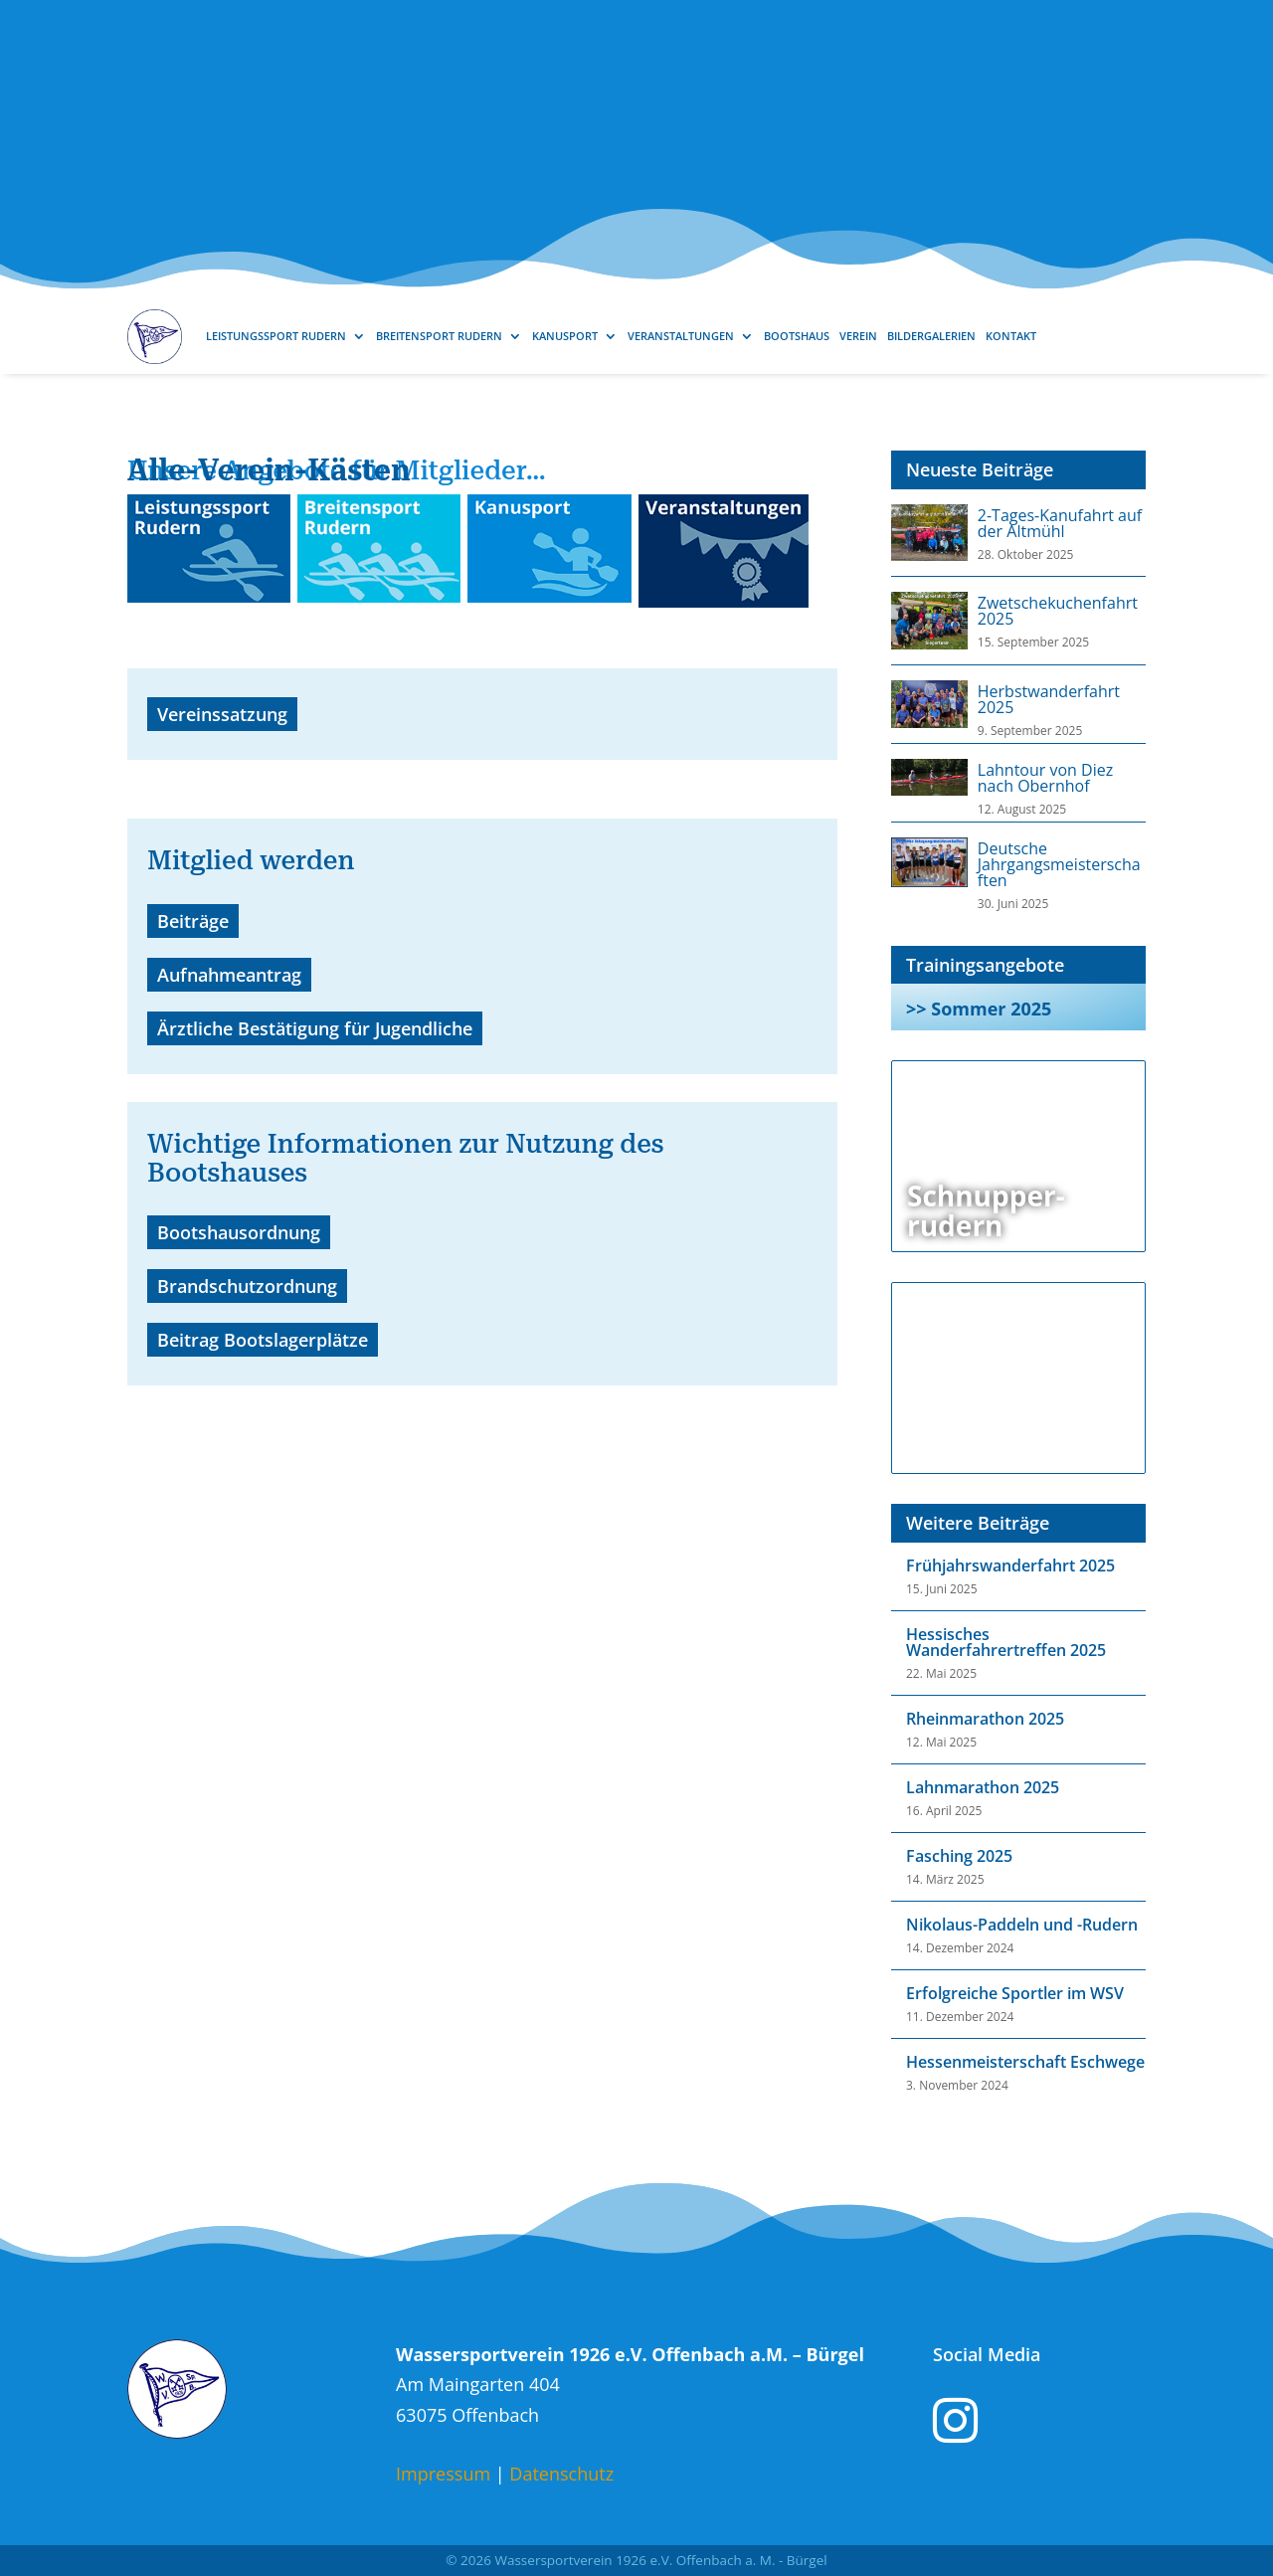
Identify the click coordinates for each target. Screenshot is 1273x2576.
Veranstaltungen (681, 335)
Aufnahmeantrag (229, 975)
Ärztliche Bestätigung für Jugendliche (314, 1028)
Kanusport (565, 335)
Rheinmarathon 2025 (985, 1719)
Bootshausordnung (238, 1232)
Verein (858, 335)
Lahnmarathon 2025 (982, 1787)
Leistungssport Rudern (276, 335)
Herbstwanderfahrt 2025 (1049, 699)
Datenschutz (561, 2473)
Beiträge (193, 921)
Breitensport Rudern (439, 335)
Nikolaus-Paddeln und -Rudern (1022, 1924)
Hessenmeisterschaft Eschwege (1025, 2062)
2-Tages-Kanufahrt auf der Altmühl (1060, 523)
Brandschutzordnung (247, 1286)
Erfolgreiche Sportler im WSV (1015, 1993)
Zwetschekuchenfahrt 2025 (1058, 611)
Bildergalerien (931, 335)
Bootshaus (796, 335)
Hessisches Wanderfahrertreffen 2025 (1006, 1642)
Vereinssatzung (222, 714)
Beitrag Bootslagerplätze (262, 1340)
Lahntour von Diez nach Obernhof (1045, 778)
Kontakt (1011, 335)
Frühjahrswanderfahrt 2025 (1010, 1565)
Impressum (443, 2473)
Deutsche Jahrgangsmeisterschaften (1059, 864)
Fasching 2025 (959, 1856)
